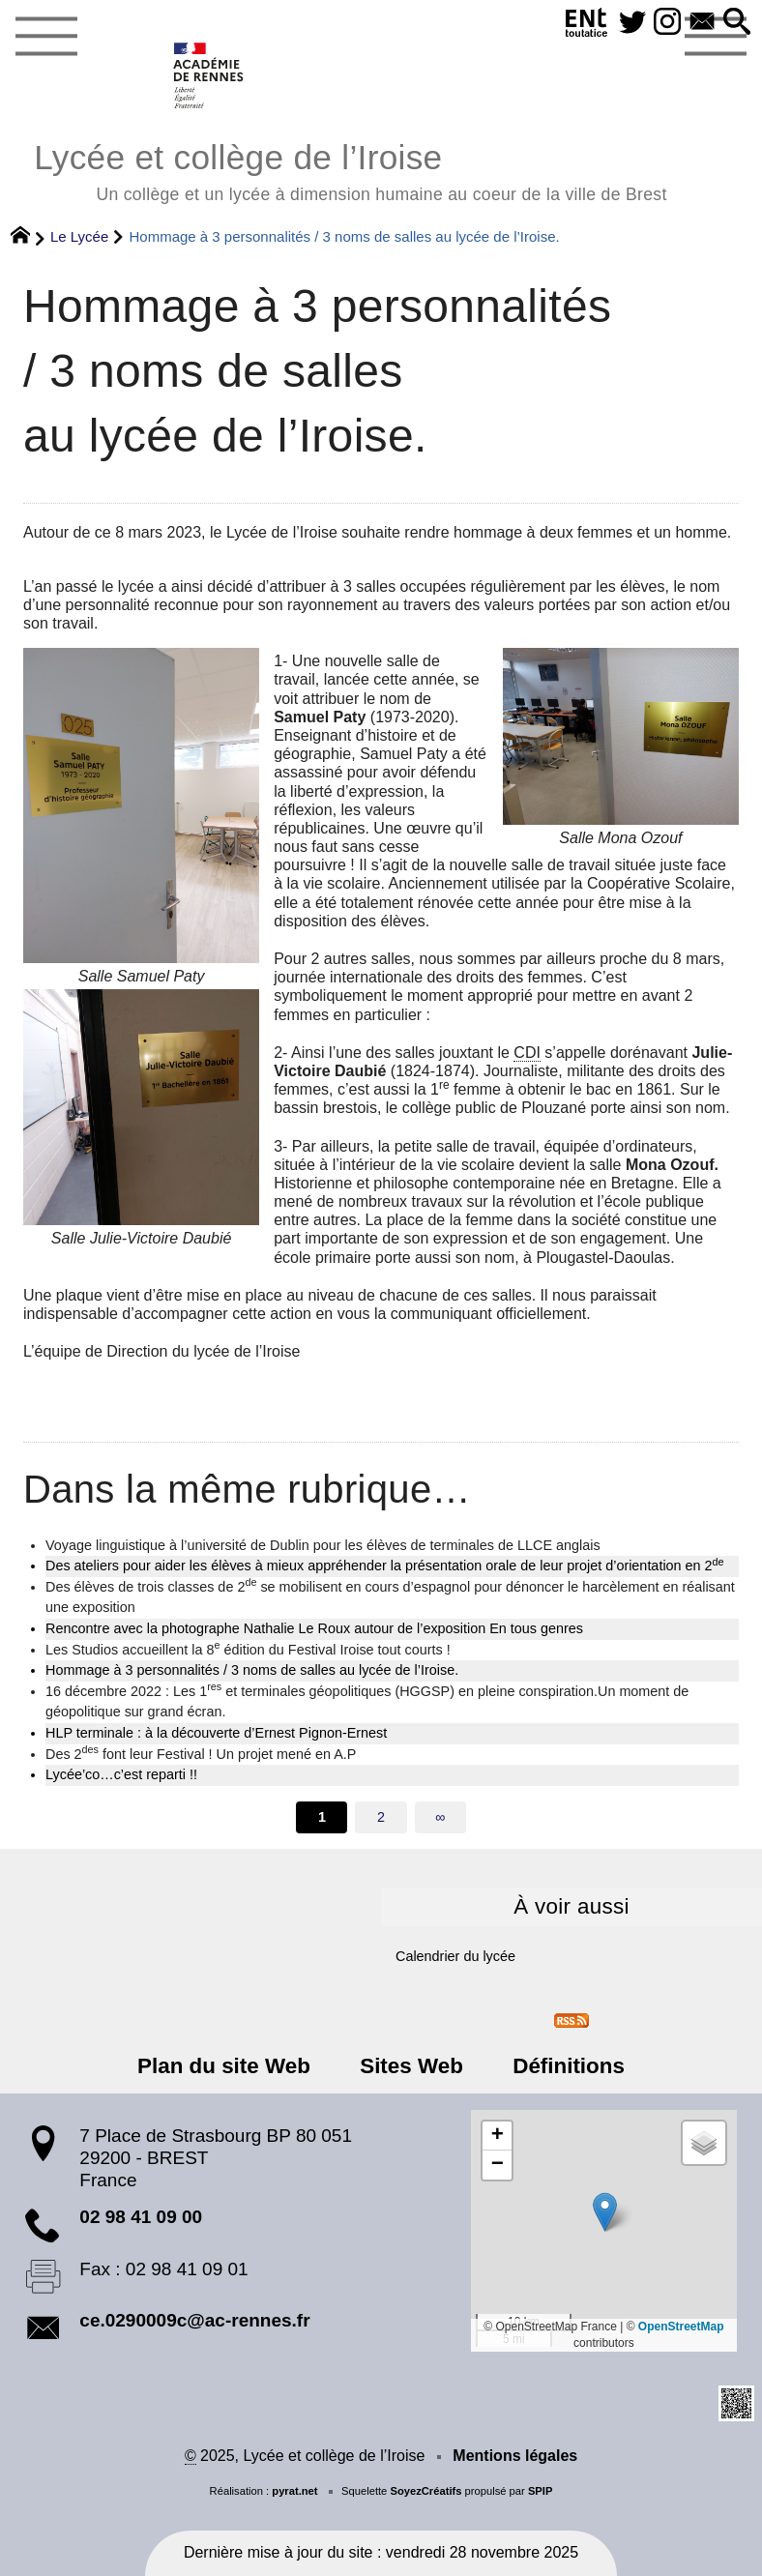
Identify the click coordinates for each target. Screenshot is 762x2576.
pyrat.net (294, 2491)
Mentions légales (515, 2455)
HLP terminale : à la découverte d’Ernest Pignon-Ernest (216, 1733)
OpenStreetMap (681, 2326)
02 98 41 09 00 (140, 2217)
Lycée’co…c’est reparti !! (121, 1774)
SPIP (540, 2491)
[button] (736, 22)
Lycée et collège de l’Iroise (350, 169)
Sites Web (411, 2066)
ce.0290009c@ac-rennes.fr (194, 2320)
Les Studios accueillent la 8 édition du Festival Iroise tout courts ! (248, 1648)
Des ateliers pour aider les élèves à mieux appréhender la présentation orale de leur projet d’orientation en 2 (384, 1564)
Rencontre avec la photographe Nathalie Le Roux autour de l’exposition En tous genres (314, 1628)
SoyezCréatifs (425, 2491)
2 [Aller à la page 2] (381, 1817)
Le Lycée (79, 236)
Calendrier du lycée (455, 1956)
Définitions (569, 2066)
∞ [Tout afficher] (440, 1817)
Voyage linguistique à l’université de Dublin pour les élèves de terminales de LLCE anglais (323, 1545)
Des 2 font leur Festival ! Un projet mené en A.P (200, 1753)
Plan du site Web (223, 2066)
